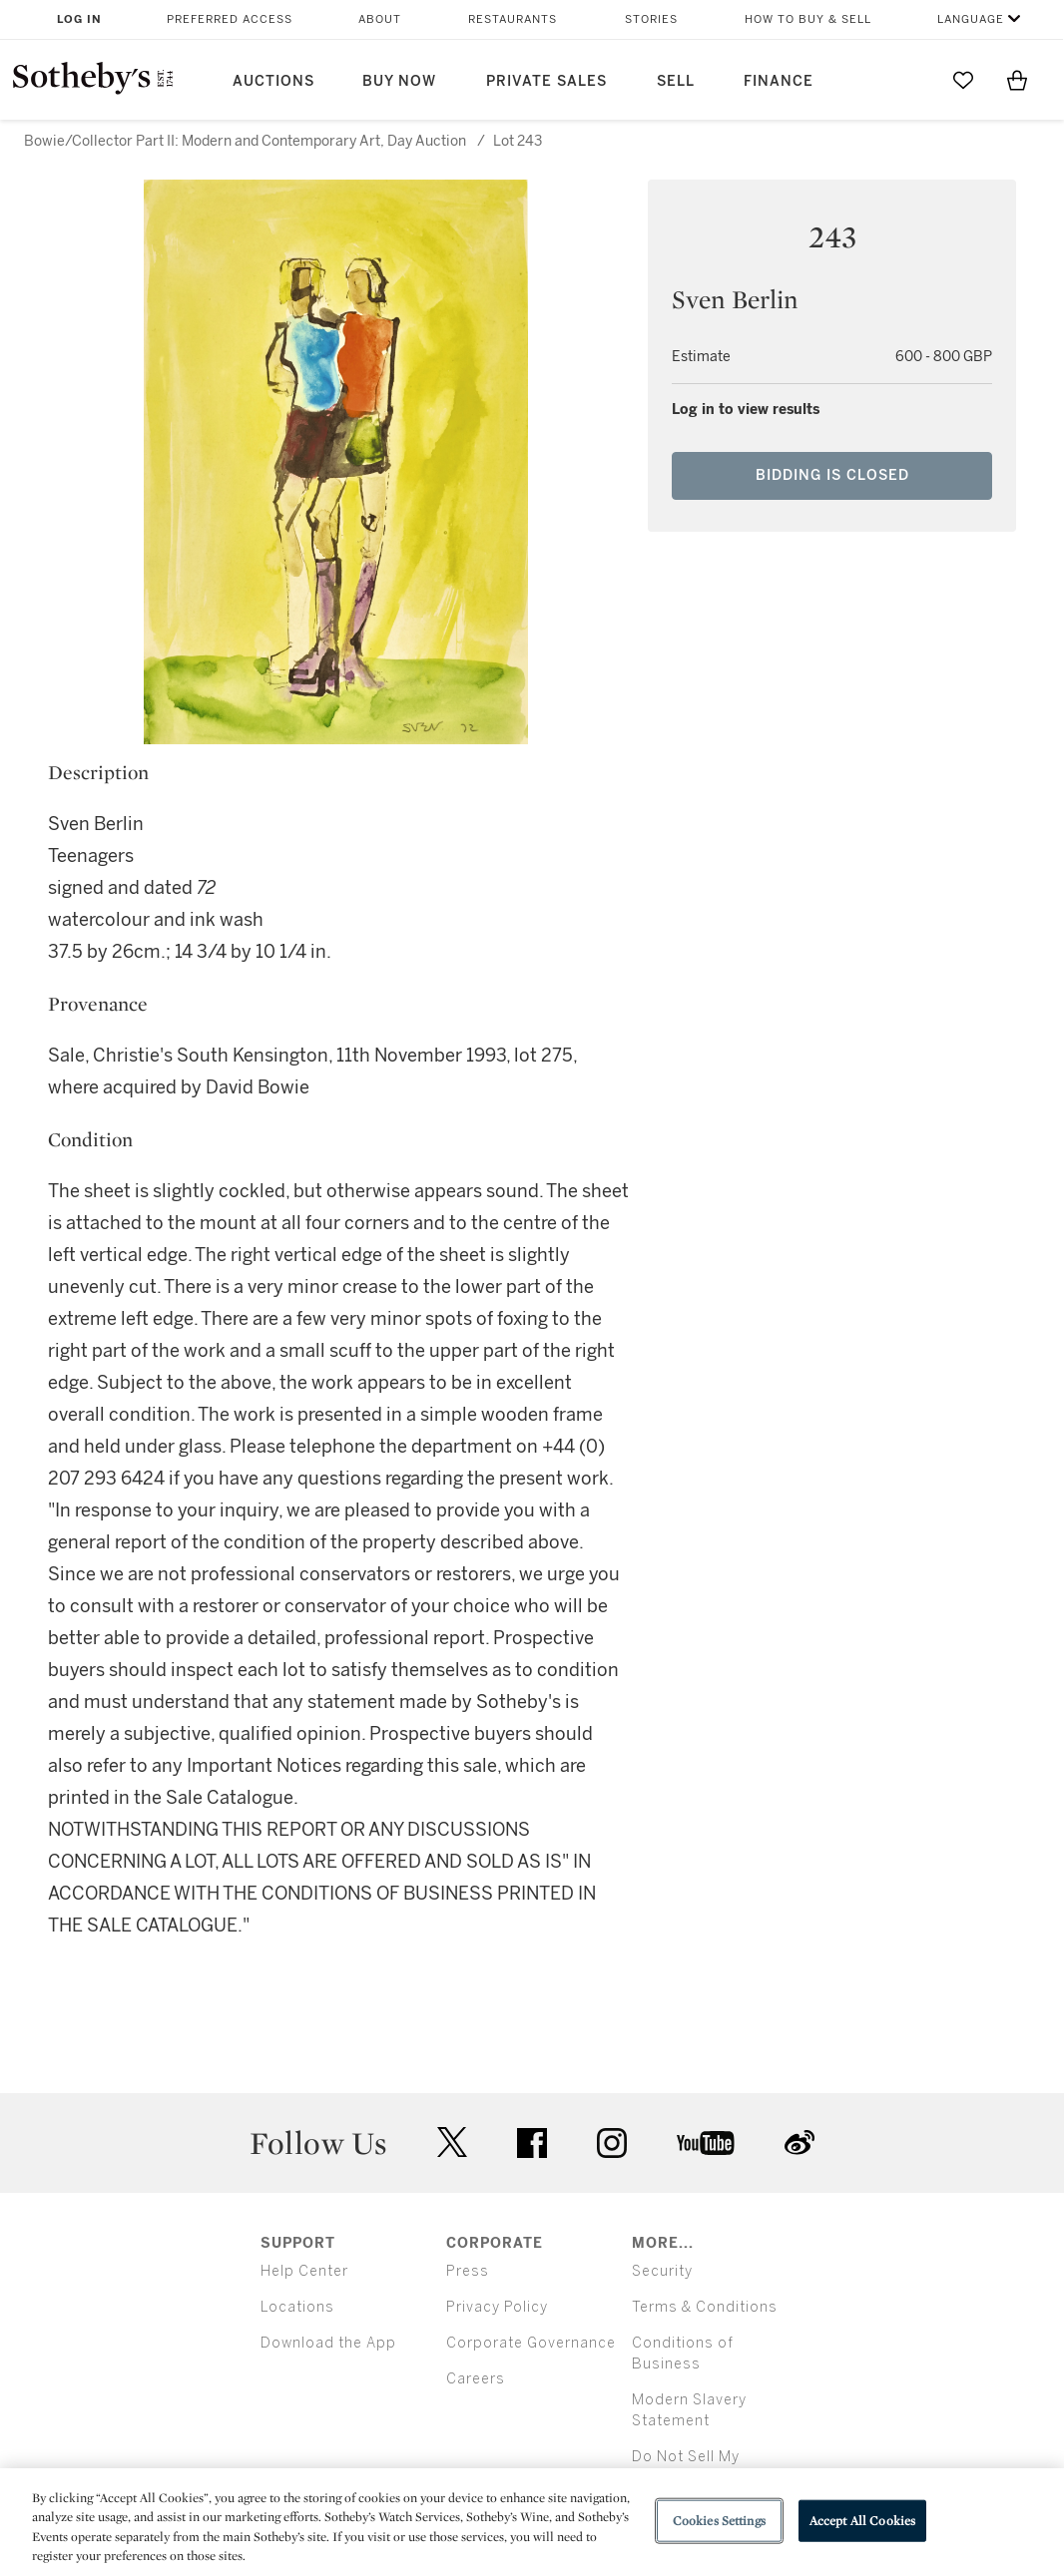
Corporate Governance (531, 2343)
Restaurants (512, 19)
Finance (778, 81)
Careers (475, 2378)
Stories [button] (651, 19)
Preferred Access (229, 19)
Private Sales (546, 81)
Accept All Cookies (862, 2520)
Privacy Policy (497, 2307)
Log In (79, 19)
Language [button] (970, 19)
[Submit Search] (909, 80)
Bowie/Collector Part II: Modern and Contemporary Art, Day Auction (245, 141)
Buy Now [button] (399, 81)
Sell (676, 81)
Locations (297, 2307)
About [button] (379, 19)
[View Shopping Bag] (1017, 80)
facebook (532, 2143)
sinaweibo (799, 2142)
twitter (452, 2142)
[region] (532, 2522)
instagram (612, 2143)
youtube (706, 2143)
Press (467, 2271)
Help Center (304, 2271)
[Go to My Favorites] (963, 80)
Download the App (328, 2343)
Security (662, 2271)
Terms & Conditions (705, 2307)
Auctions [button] (273, 81)
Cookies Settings (719, 2520)
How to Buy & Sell (808, 19)
